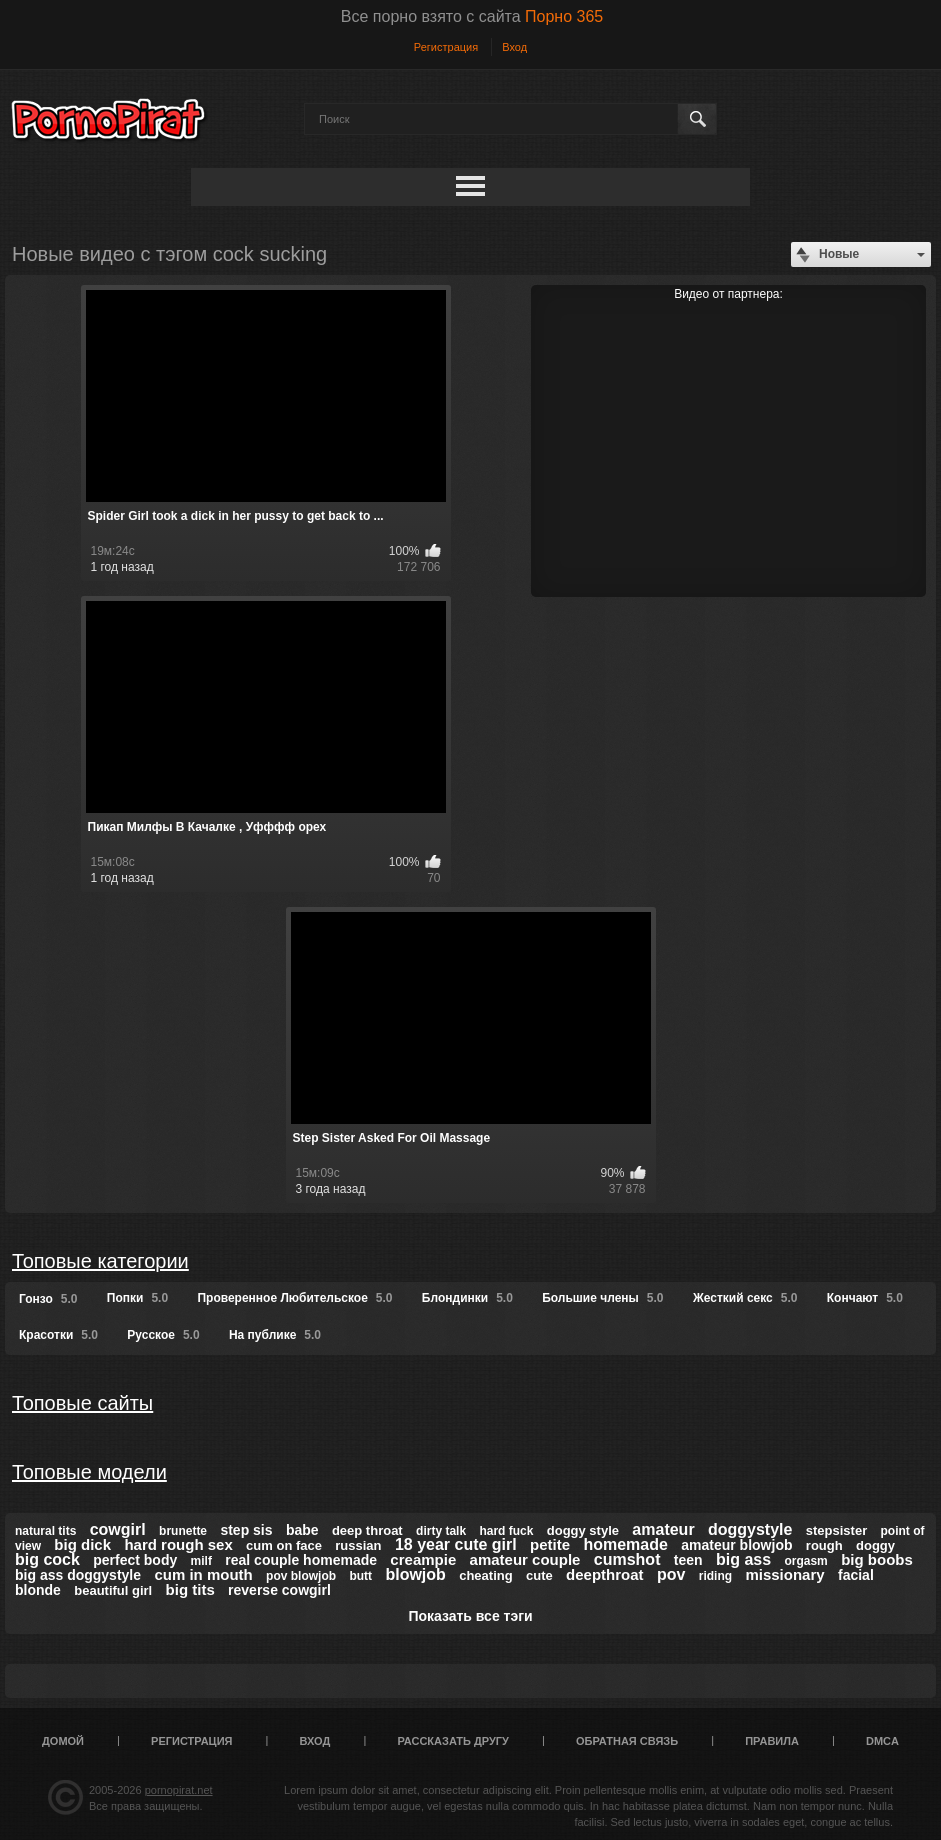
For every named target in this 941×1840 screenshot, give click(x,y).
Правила (772, 1741)
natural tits (45, 1531)
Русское (163, 1335)
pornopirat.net (179, 1790)
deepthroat (605, 1574)
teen (688, 1560)
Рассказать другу (453, 1741)
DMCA (882, 1741)
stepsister (836, 1530)
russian (358, 1545)
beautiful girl (113, 1590)
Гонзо (48, 1299)
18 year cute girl (456, 1544)
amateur (663, 1529)
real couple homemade (301, 1560)
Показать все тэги (470, 1616)
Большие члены (602, 1298)
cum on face (284, 1545)
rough (824, 1545)
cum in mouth (203, 1574)
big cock (47, 1559)
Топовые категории (100, 1261)
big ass (743, 1559)
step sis (246, 1530)
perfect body (135, 1560)
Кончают (865, 1298)
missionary (784, 1574)
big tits (190, 1589)
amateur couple (525, 1559)
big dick (82, 1544)
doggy (875, 1545)
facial (856, 1575)
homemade (625, 1544)
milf (201, 1561)
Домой (63, 1741)
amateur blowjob (736, 1545)
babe (302, 1530)
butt (360, 1576)
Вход (514, 47)
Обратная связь (627, 1741)
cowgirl (118, 1529)
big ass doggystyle (78, 1575)
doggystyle (750, 1529)
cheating (485, 1575)
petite (550, 1544)
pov (671, 1574)
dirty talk (441, 1531)
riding (715, 1576)
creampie (423, 1559)
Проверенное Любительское (294, 1298)
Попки (137, 1298)
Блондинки (467, 1298)
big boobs (877, 1559)
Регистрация (446, 47)
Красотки (58, 1335)
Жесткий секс (745, 1298)
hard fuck (506, 1531)
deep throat (367, 1530)
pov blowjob (301, 1576)
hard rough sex (178, 1544)
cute (539, 1575)
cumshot (627, 1559)
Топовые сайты (82, 1403)
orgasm (805, 1561)
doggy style (583, 1530)
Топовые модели (89, 1472)
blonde (38, 1590)
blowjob (415, 1574)
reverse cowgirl (279, 1590)
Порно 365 (564, 16)
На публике (275, 1335)
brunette (183, 1531)
